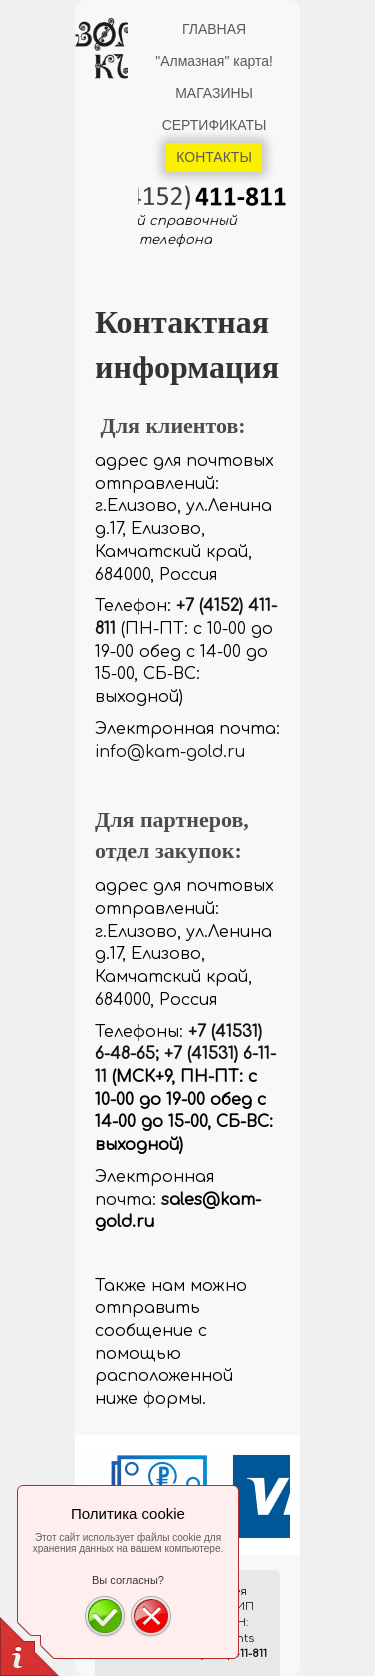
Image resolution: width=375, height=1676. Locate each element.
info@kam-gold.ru (170, 752)
